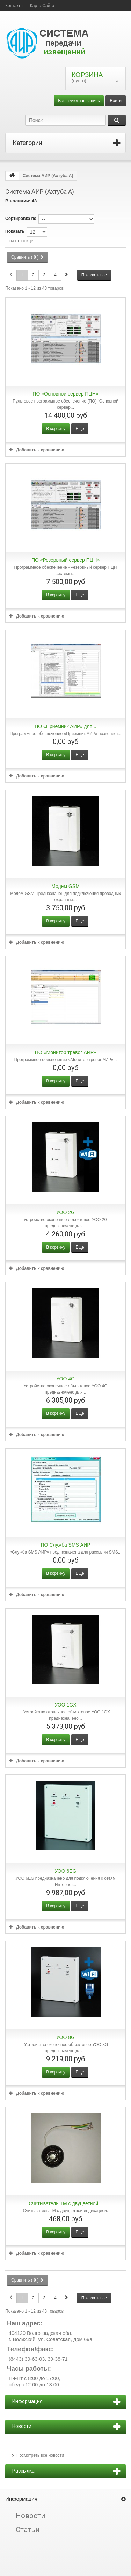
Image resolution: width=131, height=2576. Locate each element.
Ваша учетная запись (79, 100)
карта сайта (42, 5)
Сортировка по (20, 218)
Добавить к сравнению (40, 449)
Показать (14, 231)
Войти (116, 100)
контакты (14, 5)
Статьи (28, 2529)
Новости (30, 2516)
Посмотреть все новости (40, 2455)
